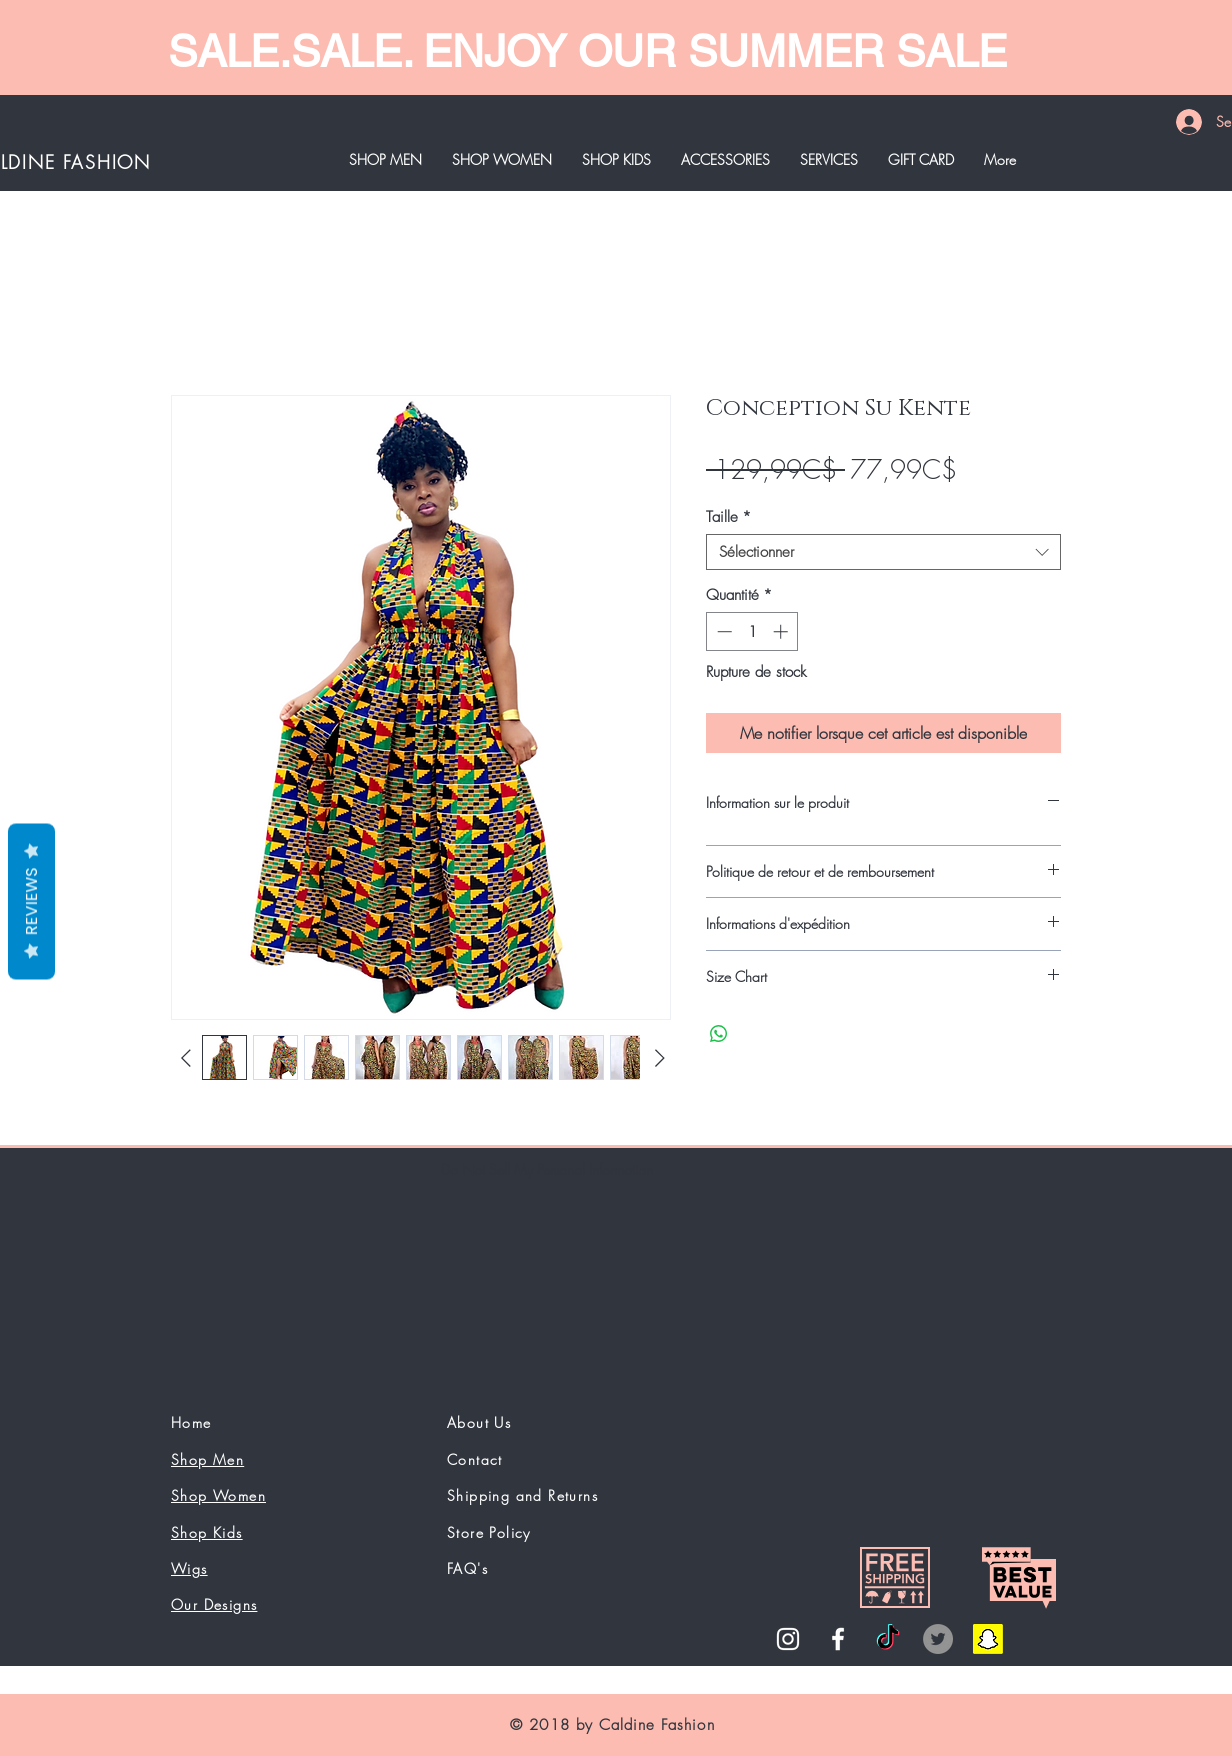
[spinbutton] (752, 631)
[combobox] (883, 552)
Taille (728, 517)
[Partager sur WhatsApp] (719, 1034)
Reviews (31, 902)
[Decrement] (722, 631)
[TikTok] (888, 1639)
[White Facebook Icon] (838, 1639)
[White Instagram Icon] (788, 1639)
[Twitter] (938, 1639)
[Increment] (782, 631)
